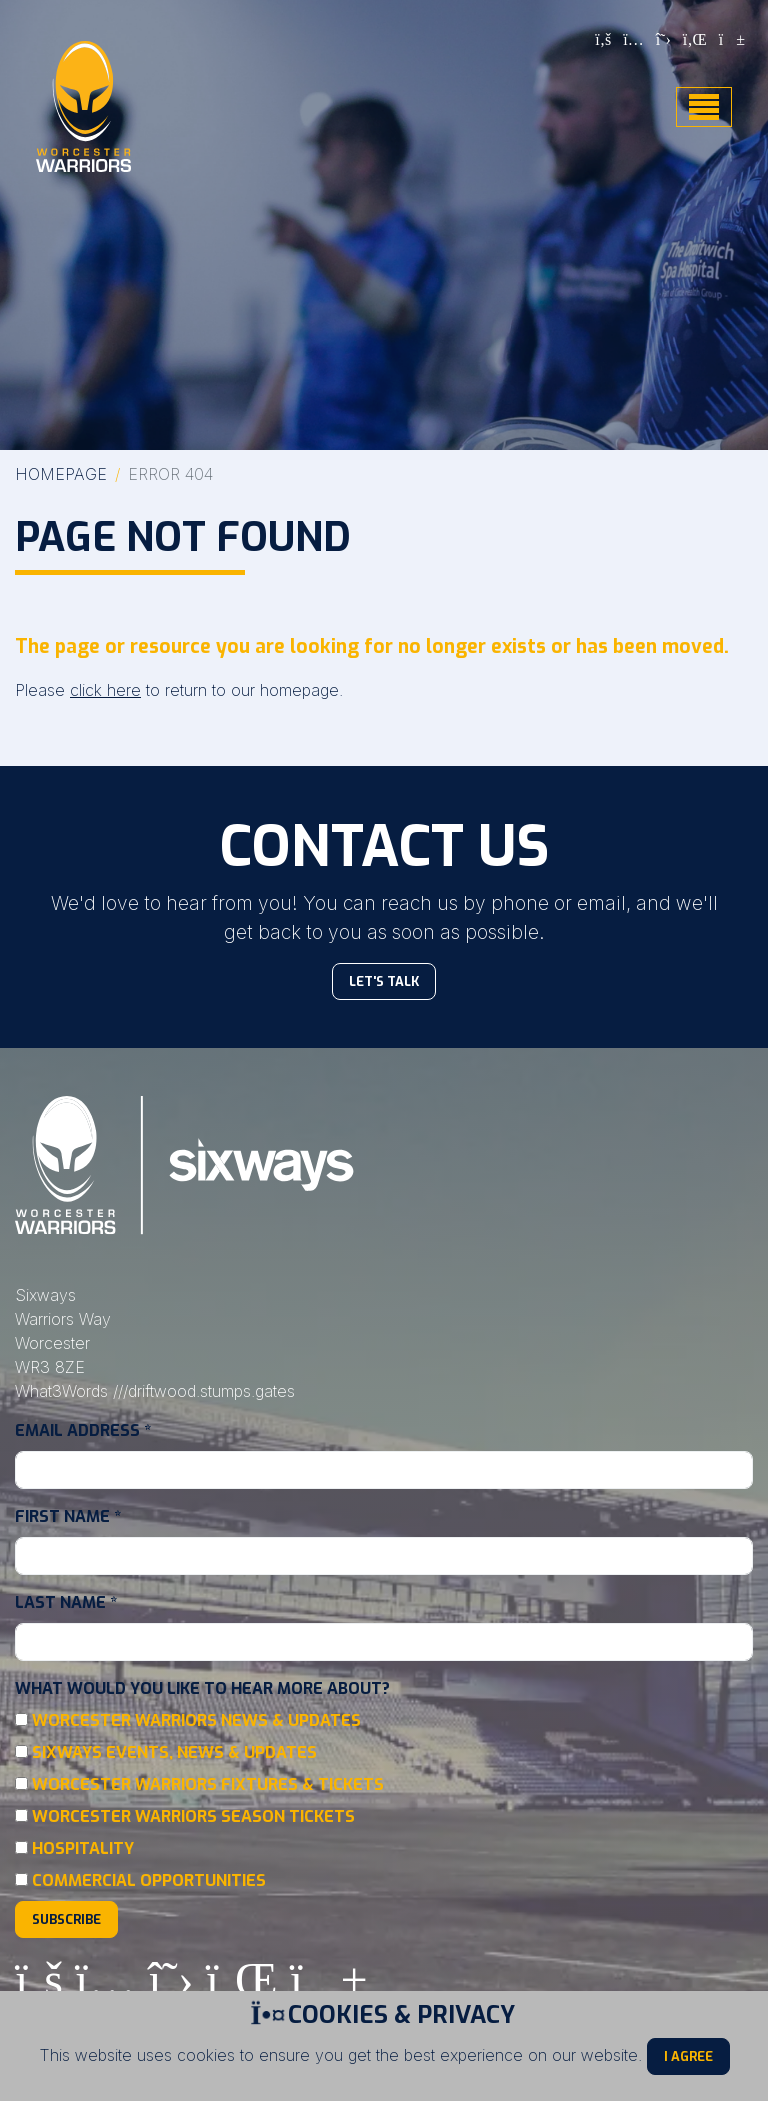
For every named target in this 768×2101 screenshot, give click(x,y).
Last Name (66, 1602)
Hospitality (83, 1848)
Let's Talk (384, 981)
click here (105, 690)
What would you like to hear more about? (202, 1688)
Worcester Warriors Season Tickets (193, 1816)
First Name (68, 1516)
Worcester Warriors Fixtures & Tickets (208, 1784)
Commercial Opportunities (149, 1880)
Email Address (83, 1430)
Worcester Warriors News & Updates (196, 1720)
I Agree (688, 2056)
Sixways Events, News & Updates (174, 1752)
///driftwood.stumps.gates (204, 1391)
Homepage (61, 474)
